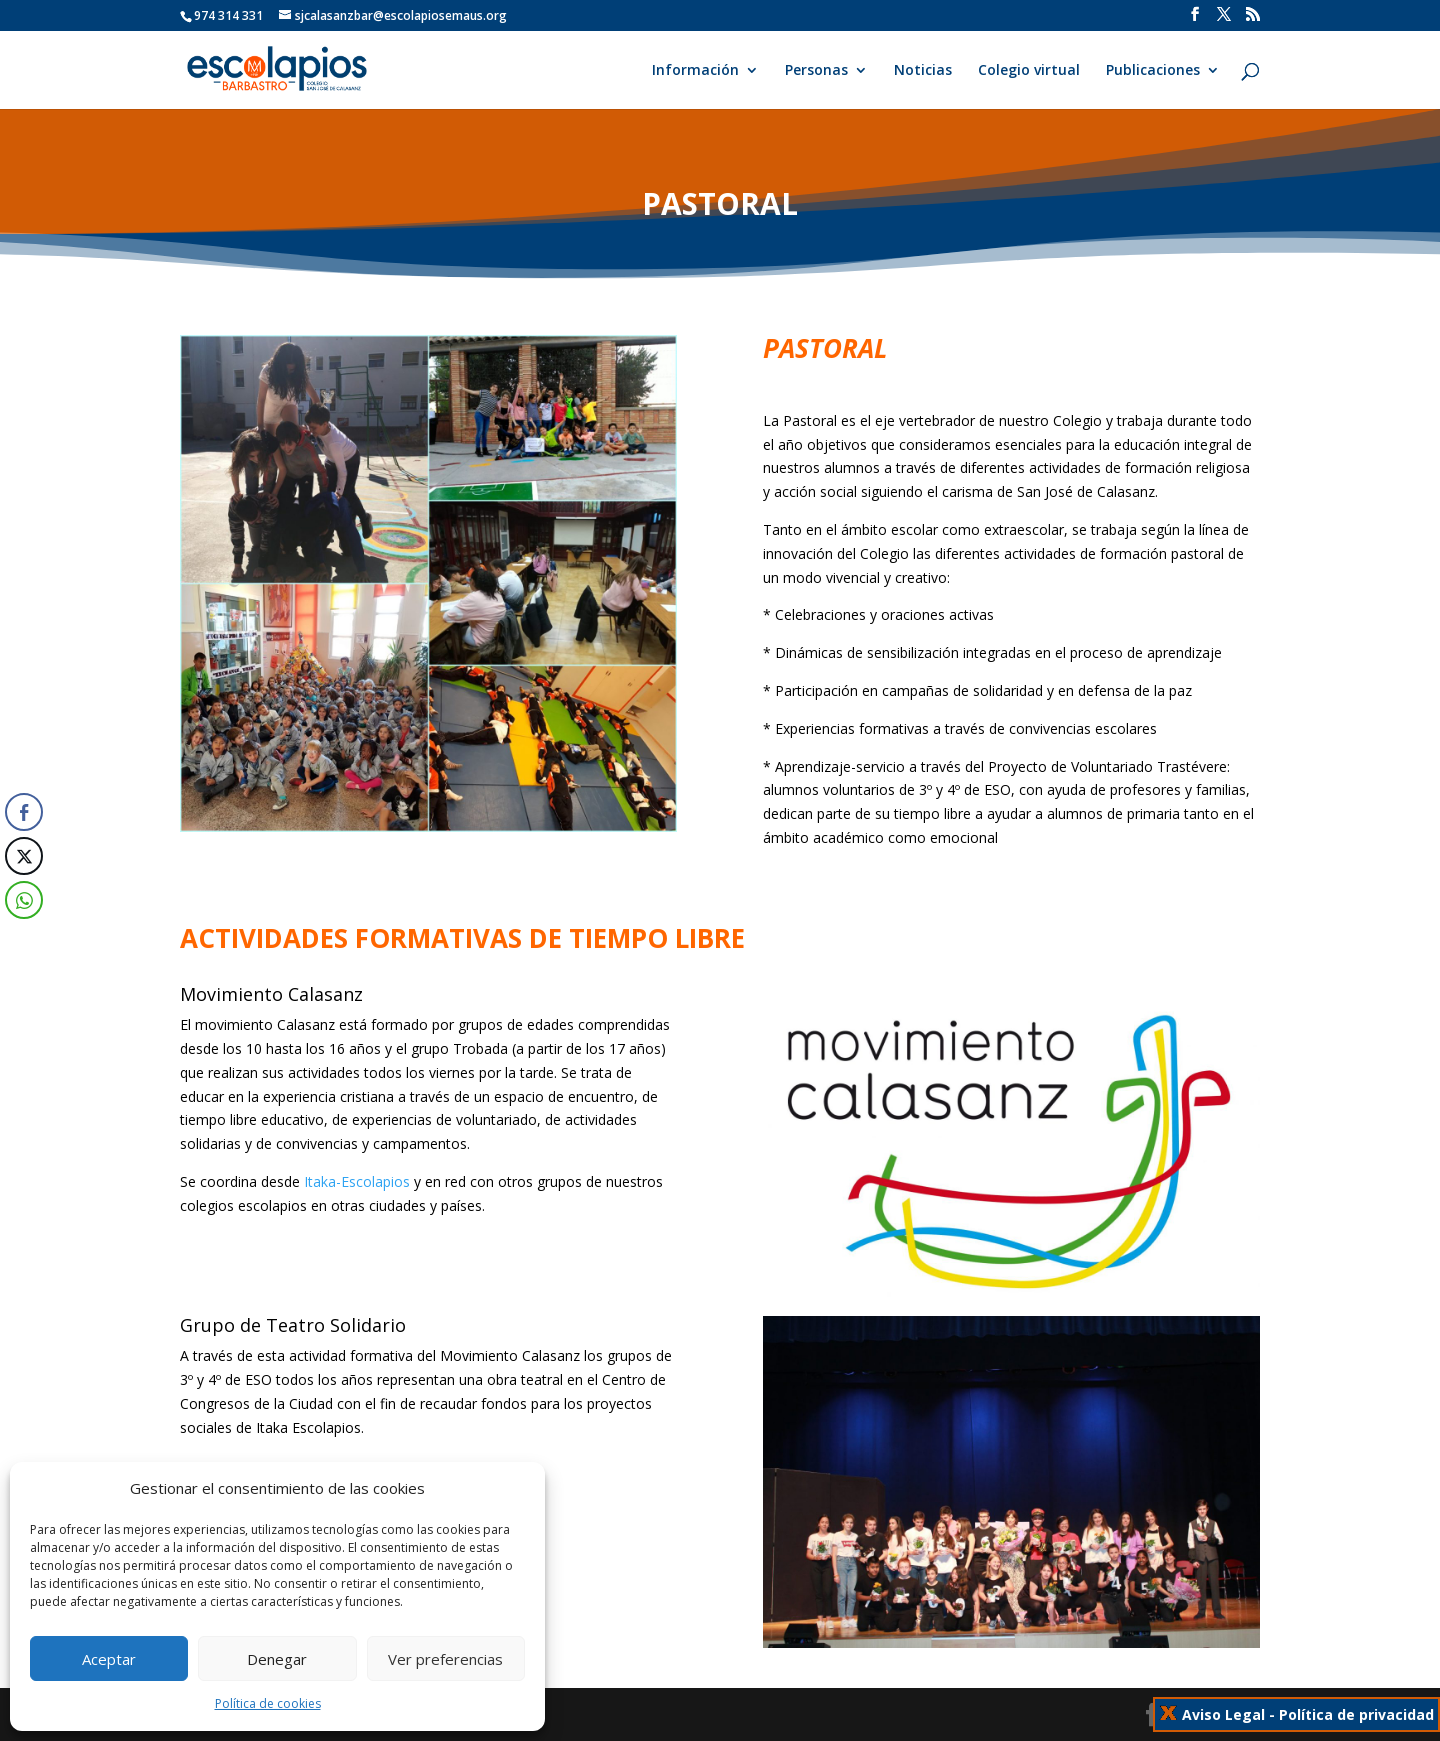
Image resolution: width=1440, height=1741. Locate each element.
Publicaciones (1153, 71)
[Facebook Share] (24, 812)
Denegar (277, 1659)
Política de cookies (268, 1703)
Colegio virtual (1029, 71)
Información (695, 71)
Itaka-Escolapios (357, 1181)
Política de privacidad (1356, 1714)
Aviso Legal (1223, 1714)
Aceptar (109, 1659)
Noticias (923, 71)
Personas (816, 71)
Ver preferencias (445, 1659)
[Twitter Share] (24, 856)
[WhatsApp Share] (22, 900)
